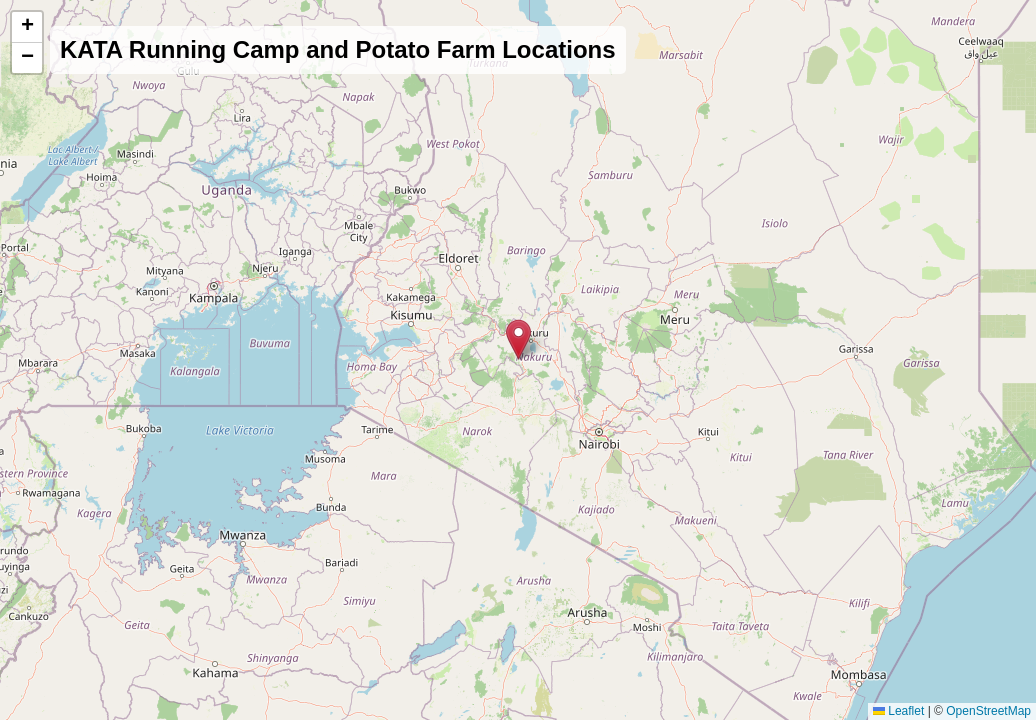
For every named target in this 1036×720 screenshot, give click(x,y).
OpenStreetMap (988, 711)
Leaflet (898, 711)
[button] (518, 339)
